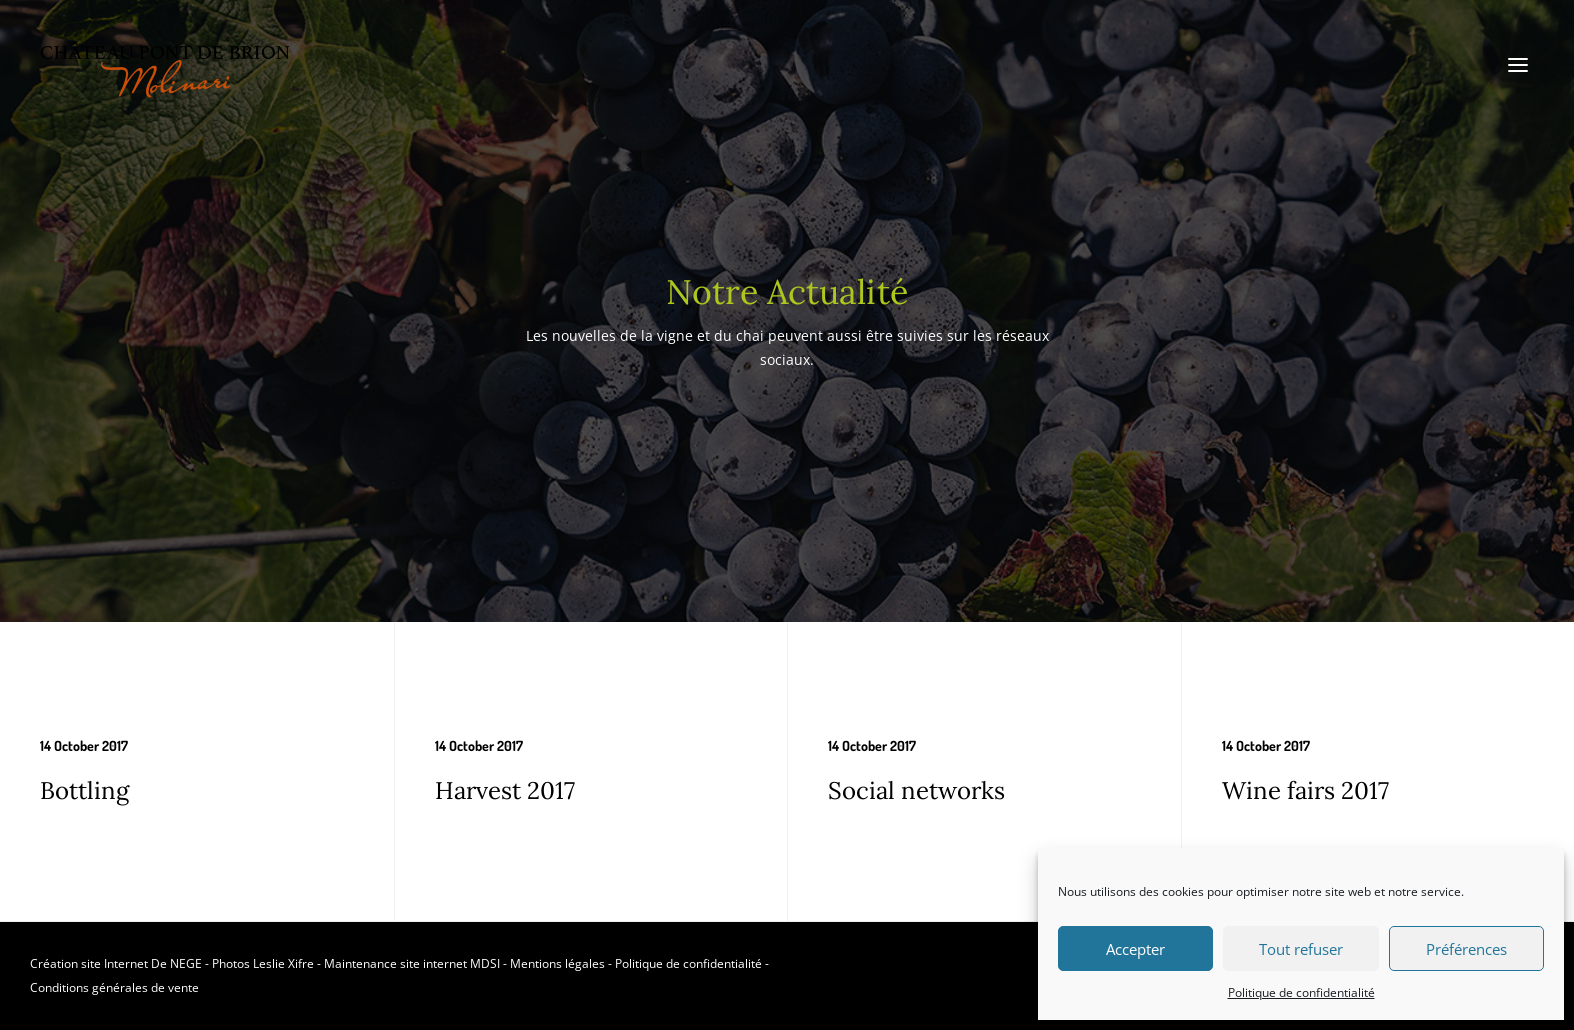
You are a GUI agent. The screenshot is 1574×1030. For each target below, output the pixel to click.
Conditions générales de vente (114, 987)
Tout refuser (1301, 949)
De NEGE (176, 963)
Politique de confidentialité (1301, 992)
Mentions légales (557, 963)
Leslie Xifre (283, 963)
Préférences (1466, 949)
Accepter (1135, 949)
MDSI (485, 963)
